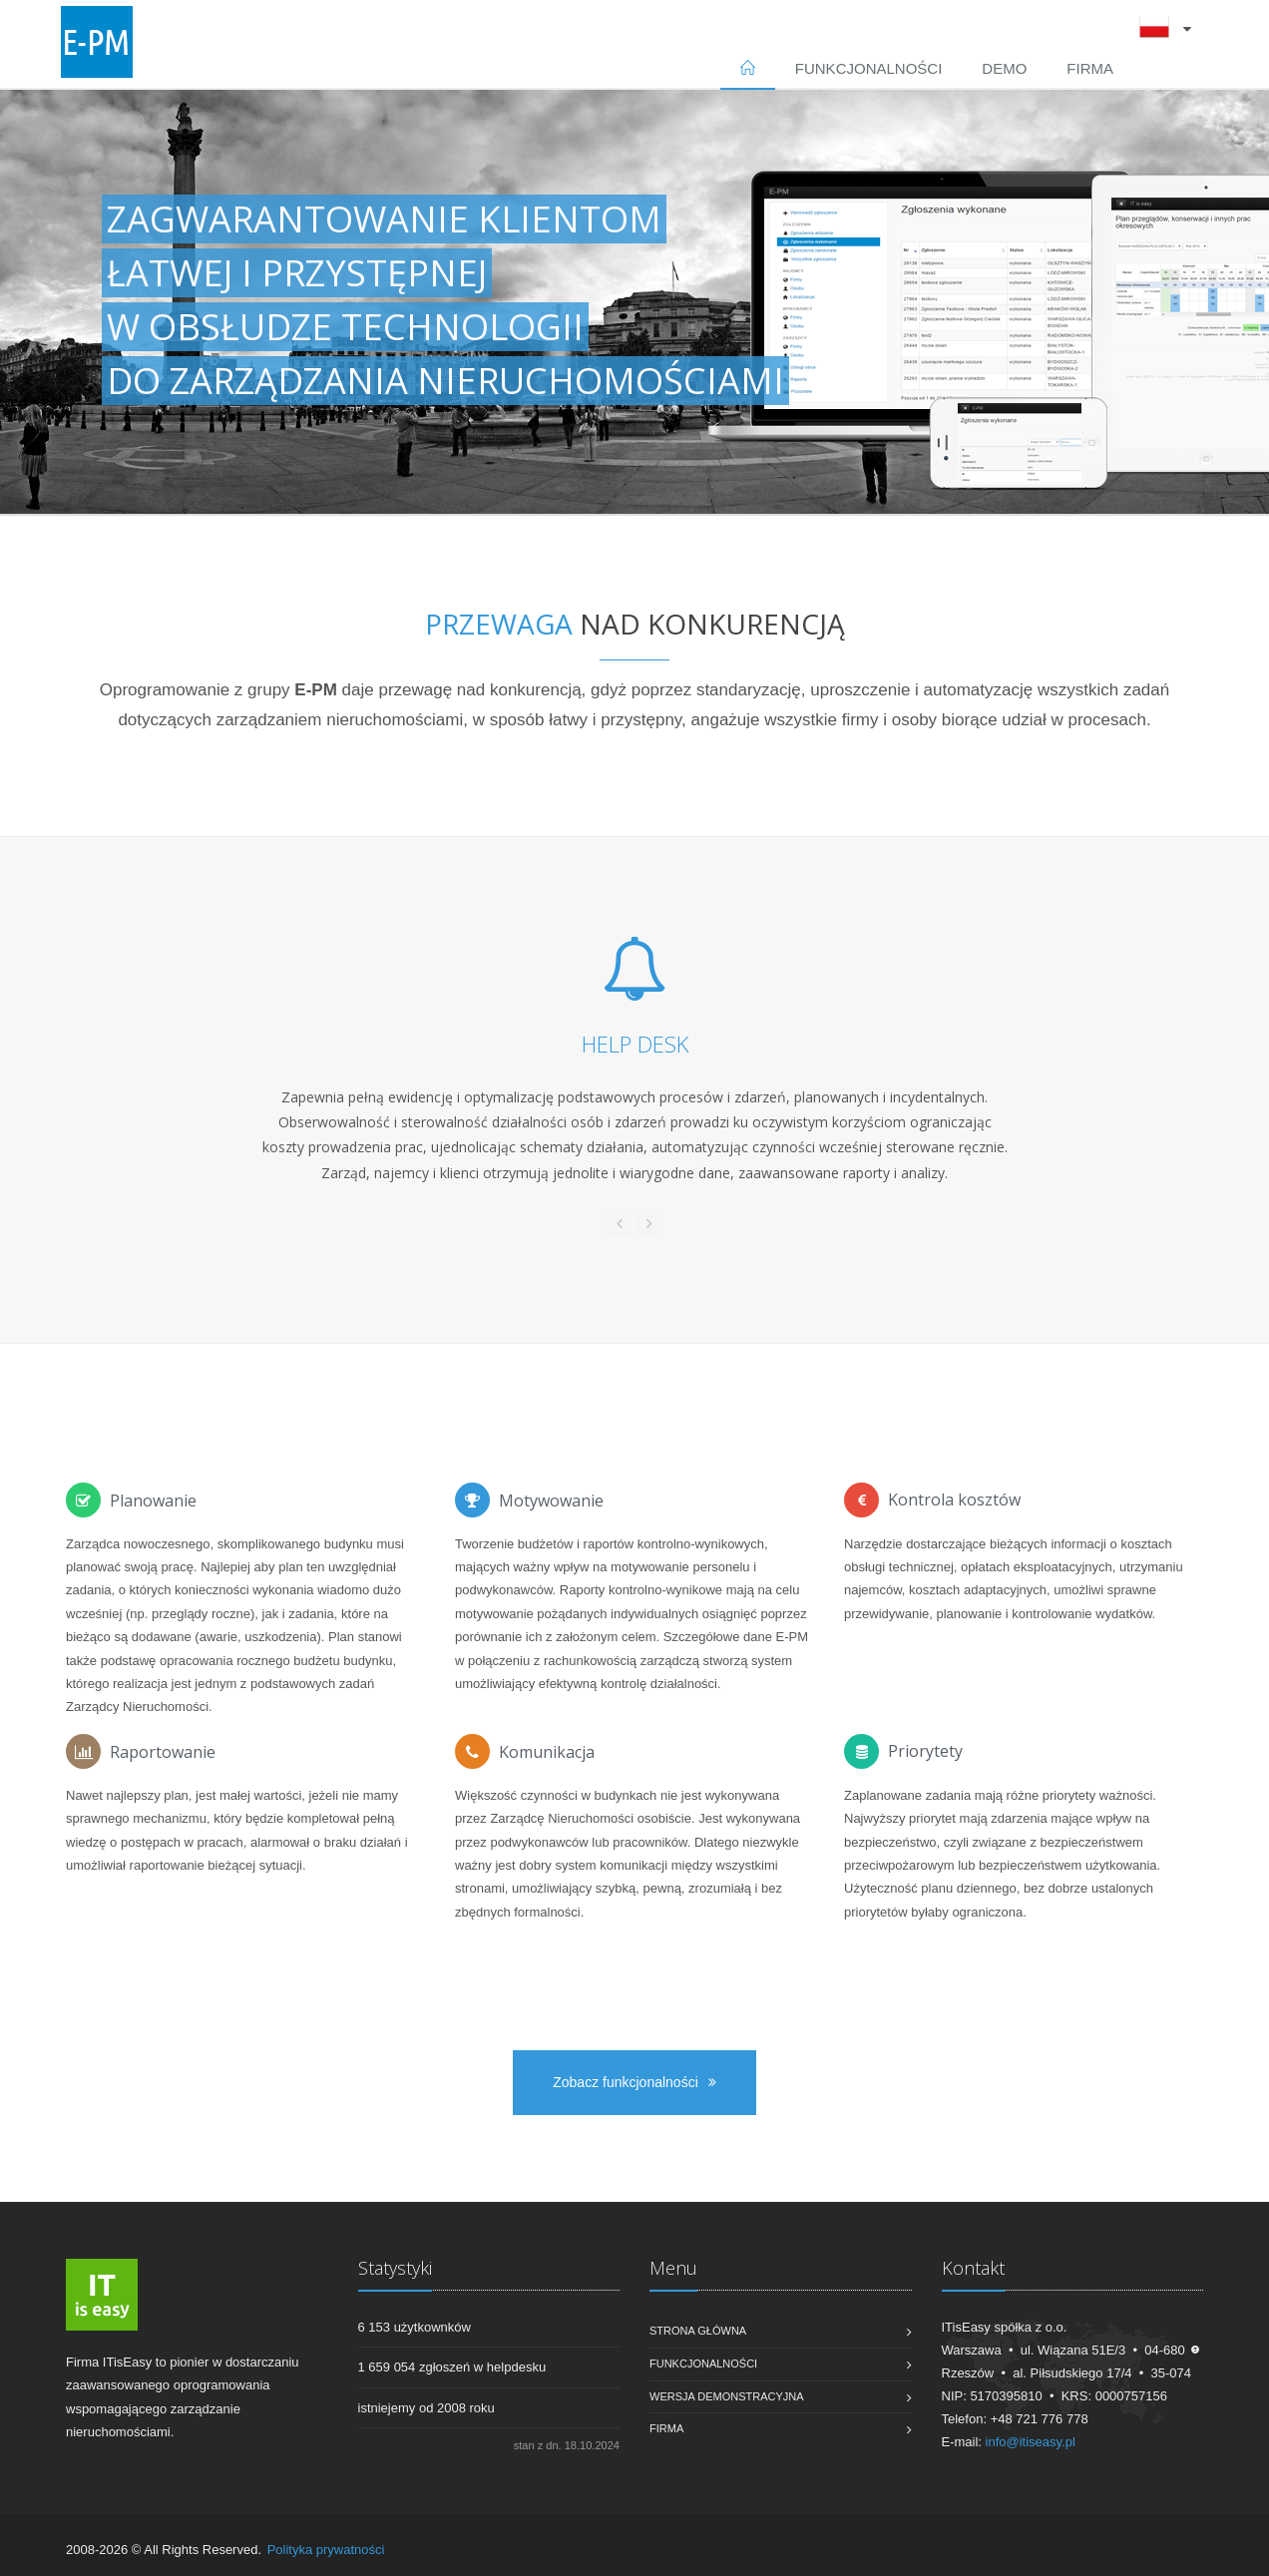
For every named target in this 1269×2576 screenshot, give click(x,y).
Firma (1089, 68)
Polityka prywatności (326, 2549)
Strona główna (697, 2331)
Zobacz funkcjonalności (634, 2082)
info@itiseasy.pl (1030, 2441)
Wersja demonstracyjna (726, 2396)
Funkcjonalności (869, 68)
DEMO (1004, 68)
